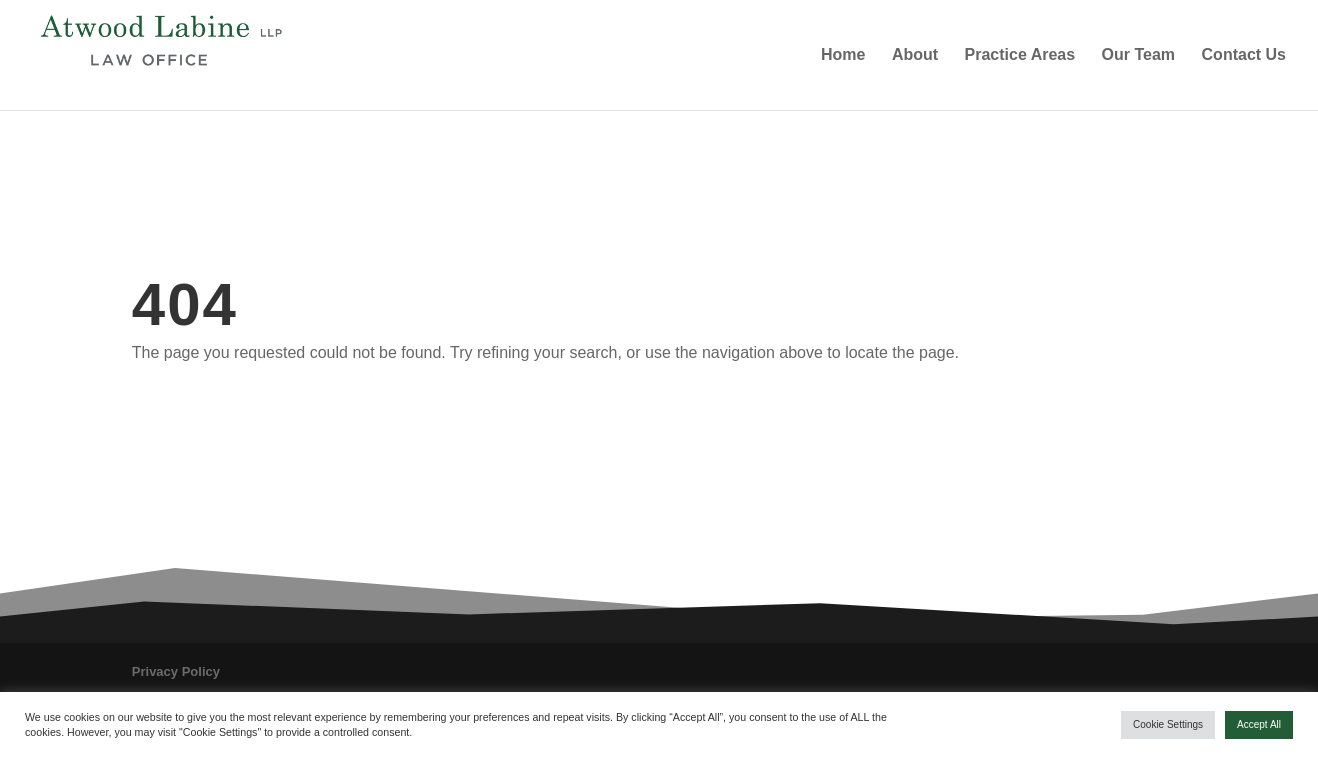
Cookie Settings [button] (1168, 724)
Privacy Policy (176, 671)
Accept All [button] (1259, 724)
